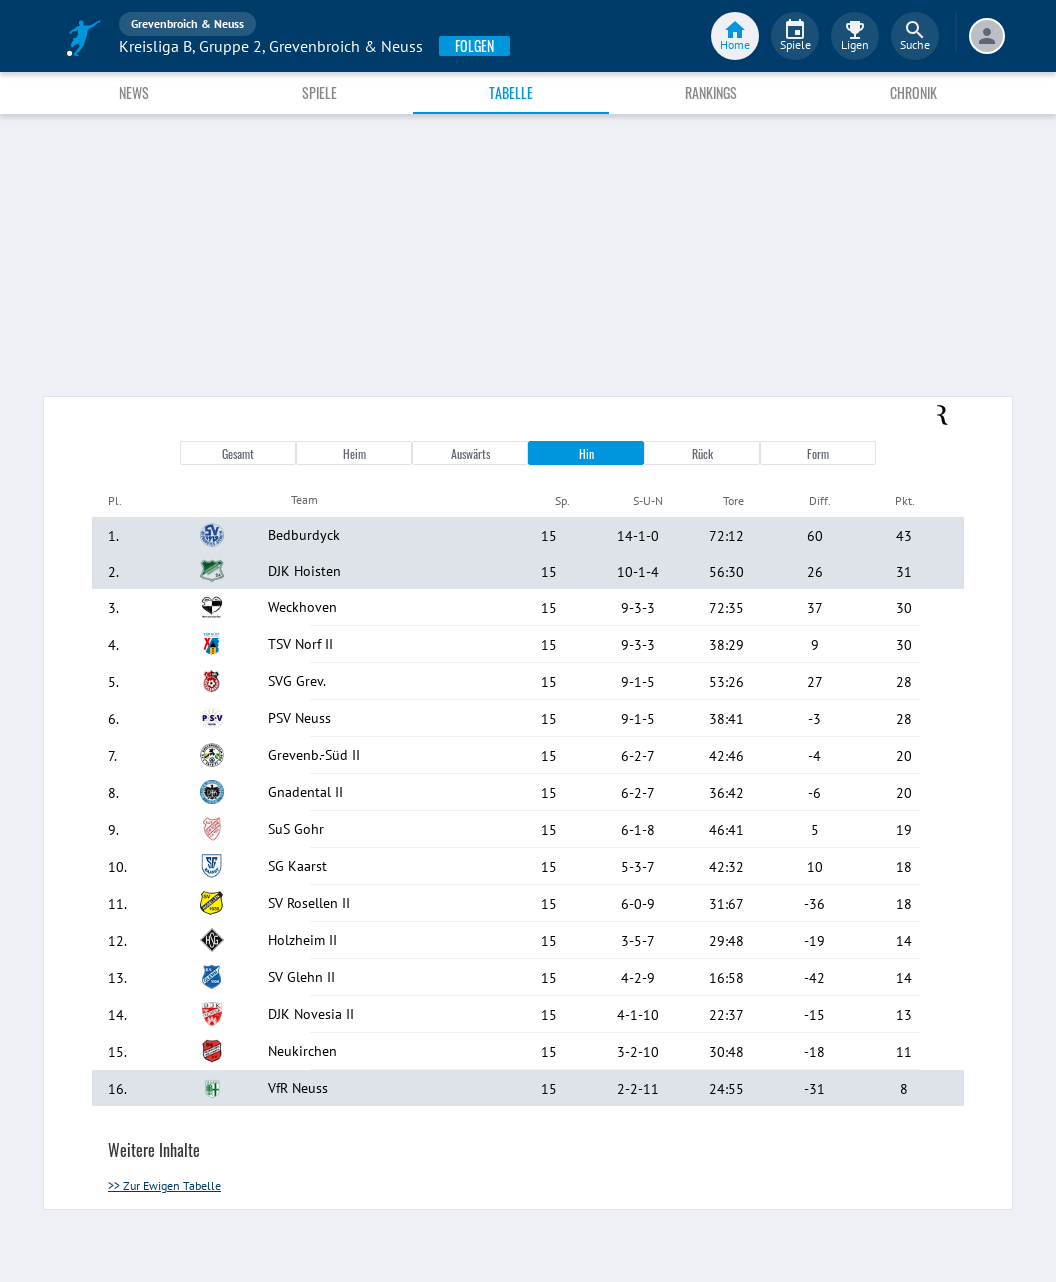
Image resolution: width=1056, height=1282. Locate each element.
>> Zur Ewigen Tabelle (164, 1185)
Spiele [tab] (319, 92)
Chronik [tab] (913, 92)
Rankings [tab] (711, 92)
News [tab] (134, 92)
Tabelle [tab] (511, 92)
